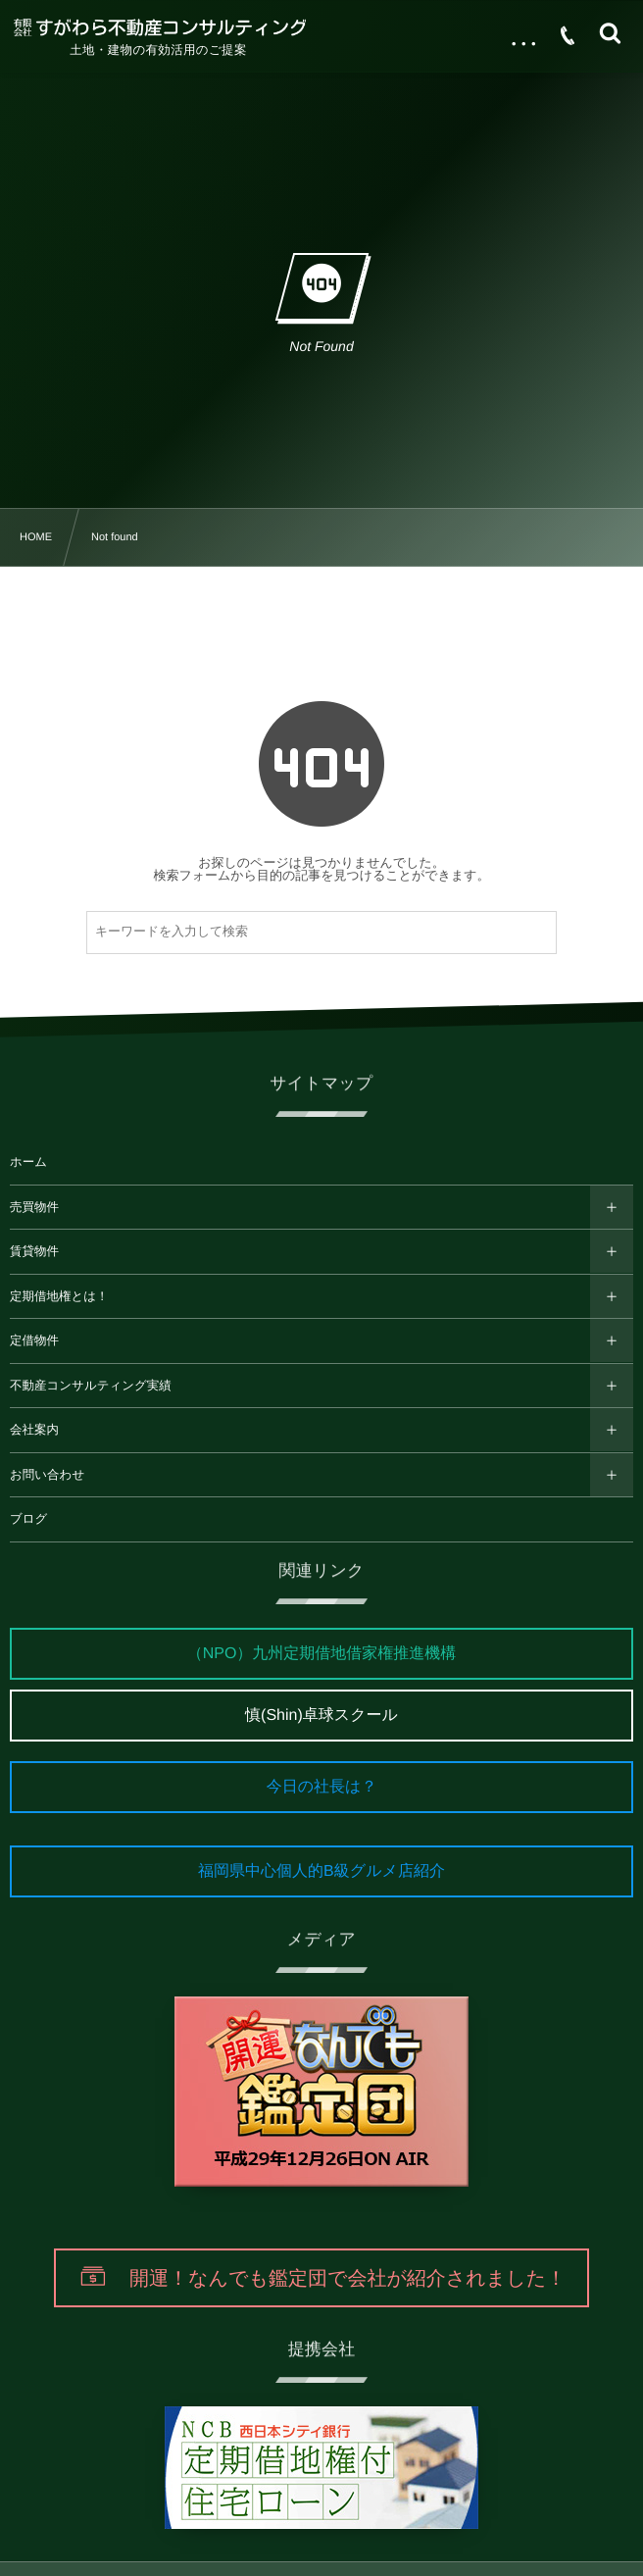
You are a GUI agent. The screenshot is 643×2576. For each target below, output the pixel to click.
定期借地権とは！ (59, 1296)
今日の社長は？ (322, 1787)
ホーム (28, 1162)
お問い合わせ (47, 1475)
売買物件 (34, 1207)
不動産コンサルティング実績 (91, 1385)
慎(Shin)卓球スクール (321, 1715)
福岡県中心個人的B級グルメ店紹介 (321, 1871)
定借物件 (34, 1340)
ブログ (28, 1519)
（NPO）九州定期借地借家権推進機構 (322, 1653)
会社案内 (34, 1430)
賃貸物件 (34, 1251)
